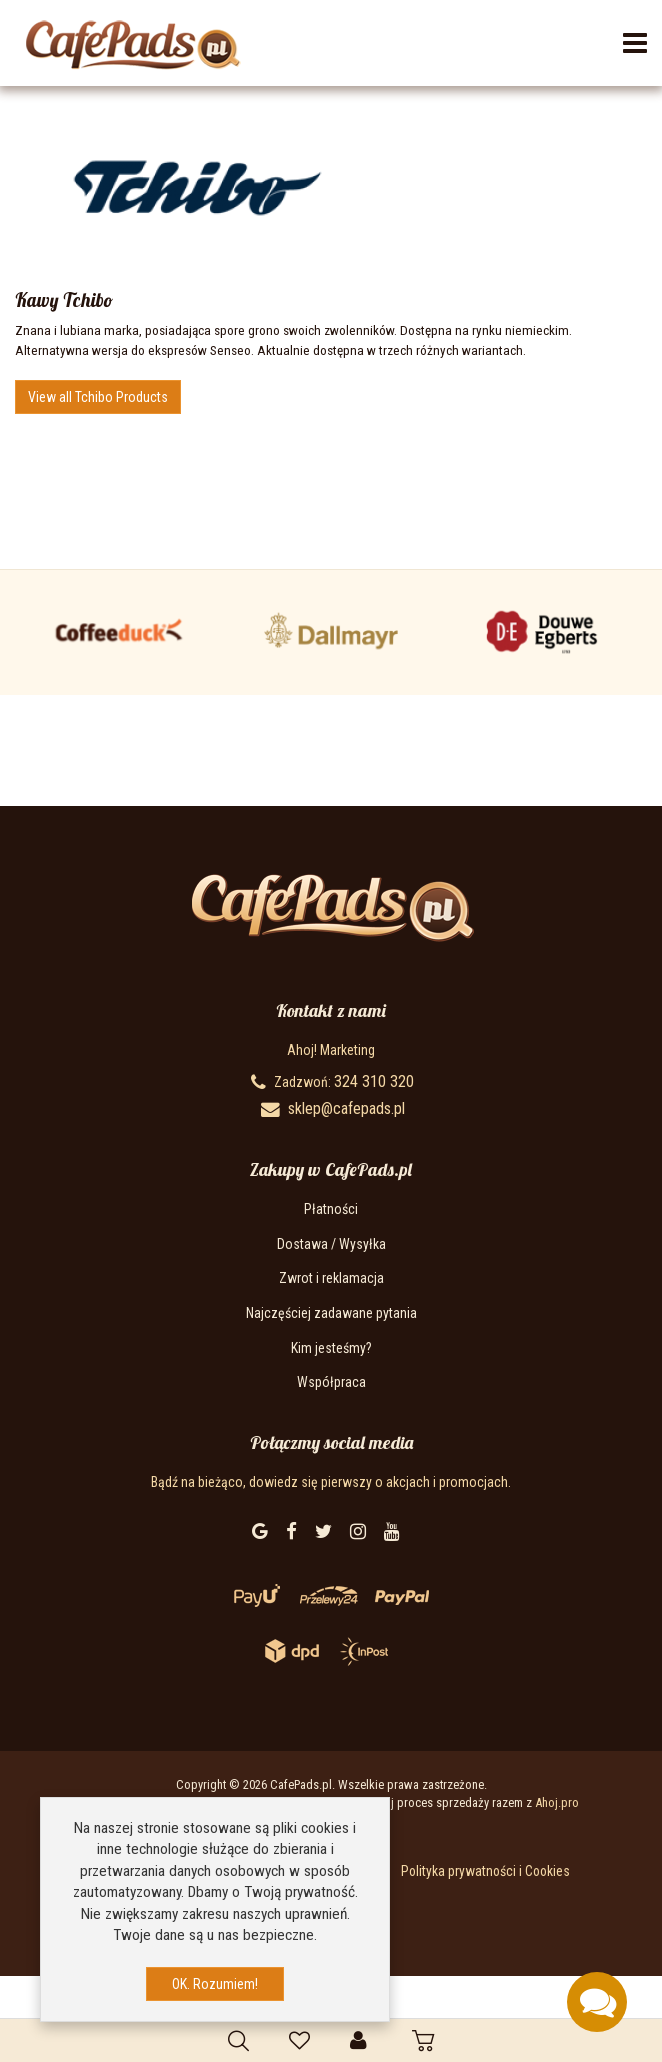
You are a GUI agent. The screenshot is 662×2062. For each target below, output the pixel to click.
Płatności (331, 1209)
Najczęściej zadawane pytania (331, 1313)
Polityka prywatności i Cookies (485, 1871)
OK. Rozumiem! (215, 1984)
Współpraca (331, 1382)
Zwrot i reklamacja (331, 1278)
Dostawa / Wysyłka (331, 1244)
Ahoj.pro (557, 1802)
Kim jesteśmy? (331, 1348)
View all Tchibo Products (98, 397)
